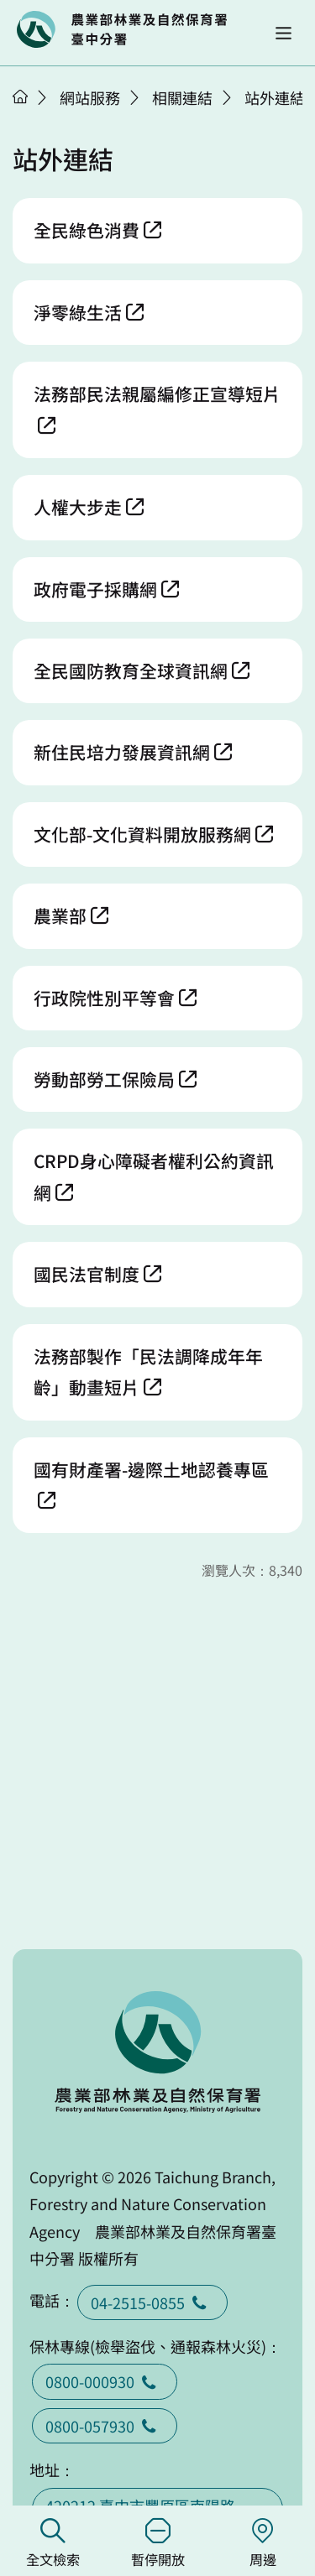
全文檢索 (52, 2543)
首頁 (20, 96)
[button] (283, 33)
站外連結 (274, 97)
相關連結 (182, 97)
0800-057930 (104, 2426)
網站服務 (90, 97)
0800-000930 (104, 2381)
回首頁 (122, 29)
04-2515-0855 (152, 2302)
